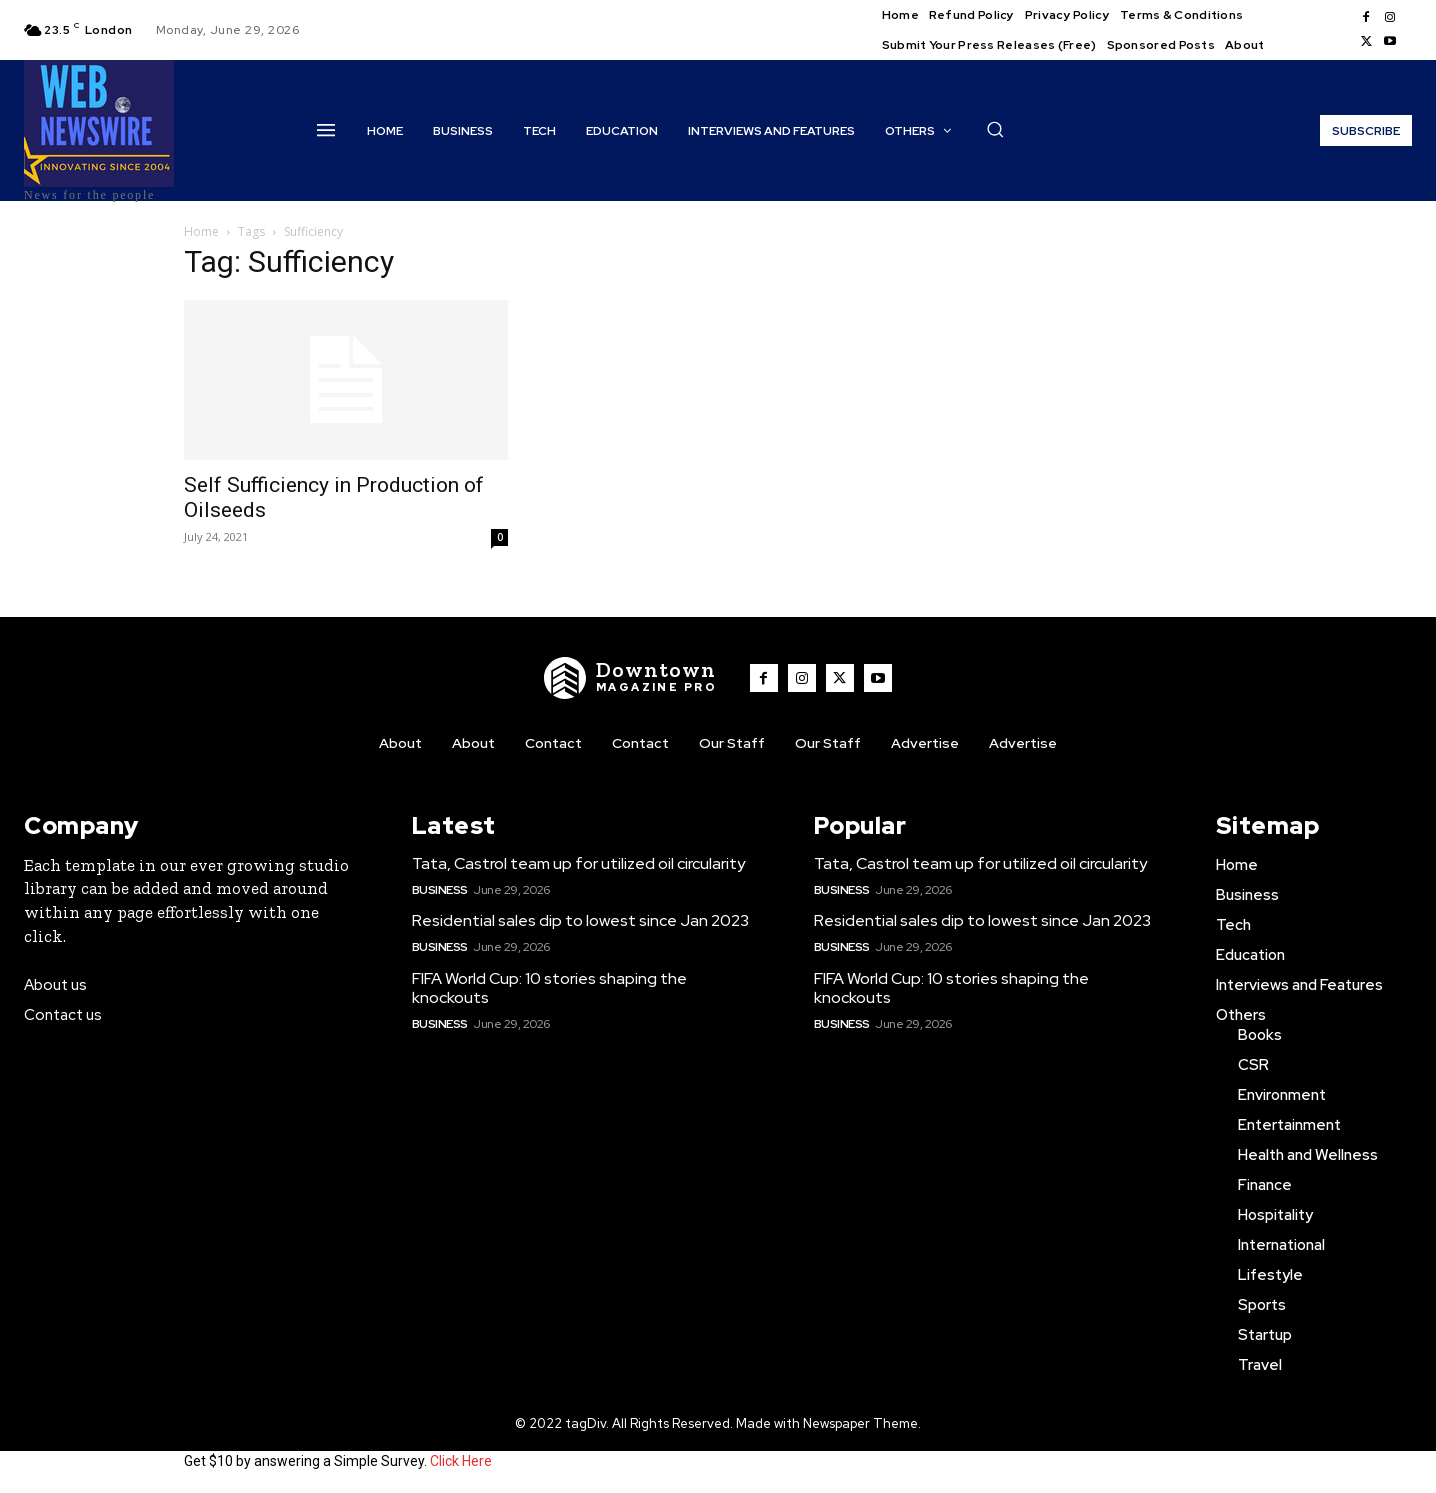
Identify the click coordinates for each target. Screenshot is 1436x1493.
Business (440, 890)
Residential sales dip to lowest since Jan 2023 (580, 920)
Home (201, 231)
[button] (995, 129)
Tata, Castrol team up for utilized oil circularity (578, 863)
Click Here (461, 1461)
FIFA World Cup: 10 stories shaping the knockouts (549, 988)
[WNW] (631, 678)
